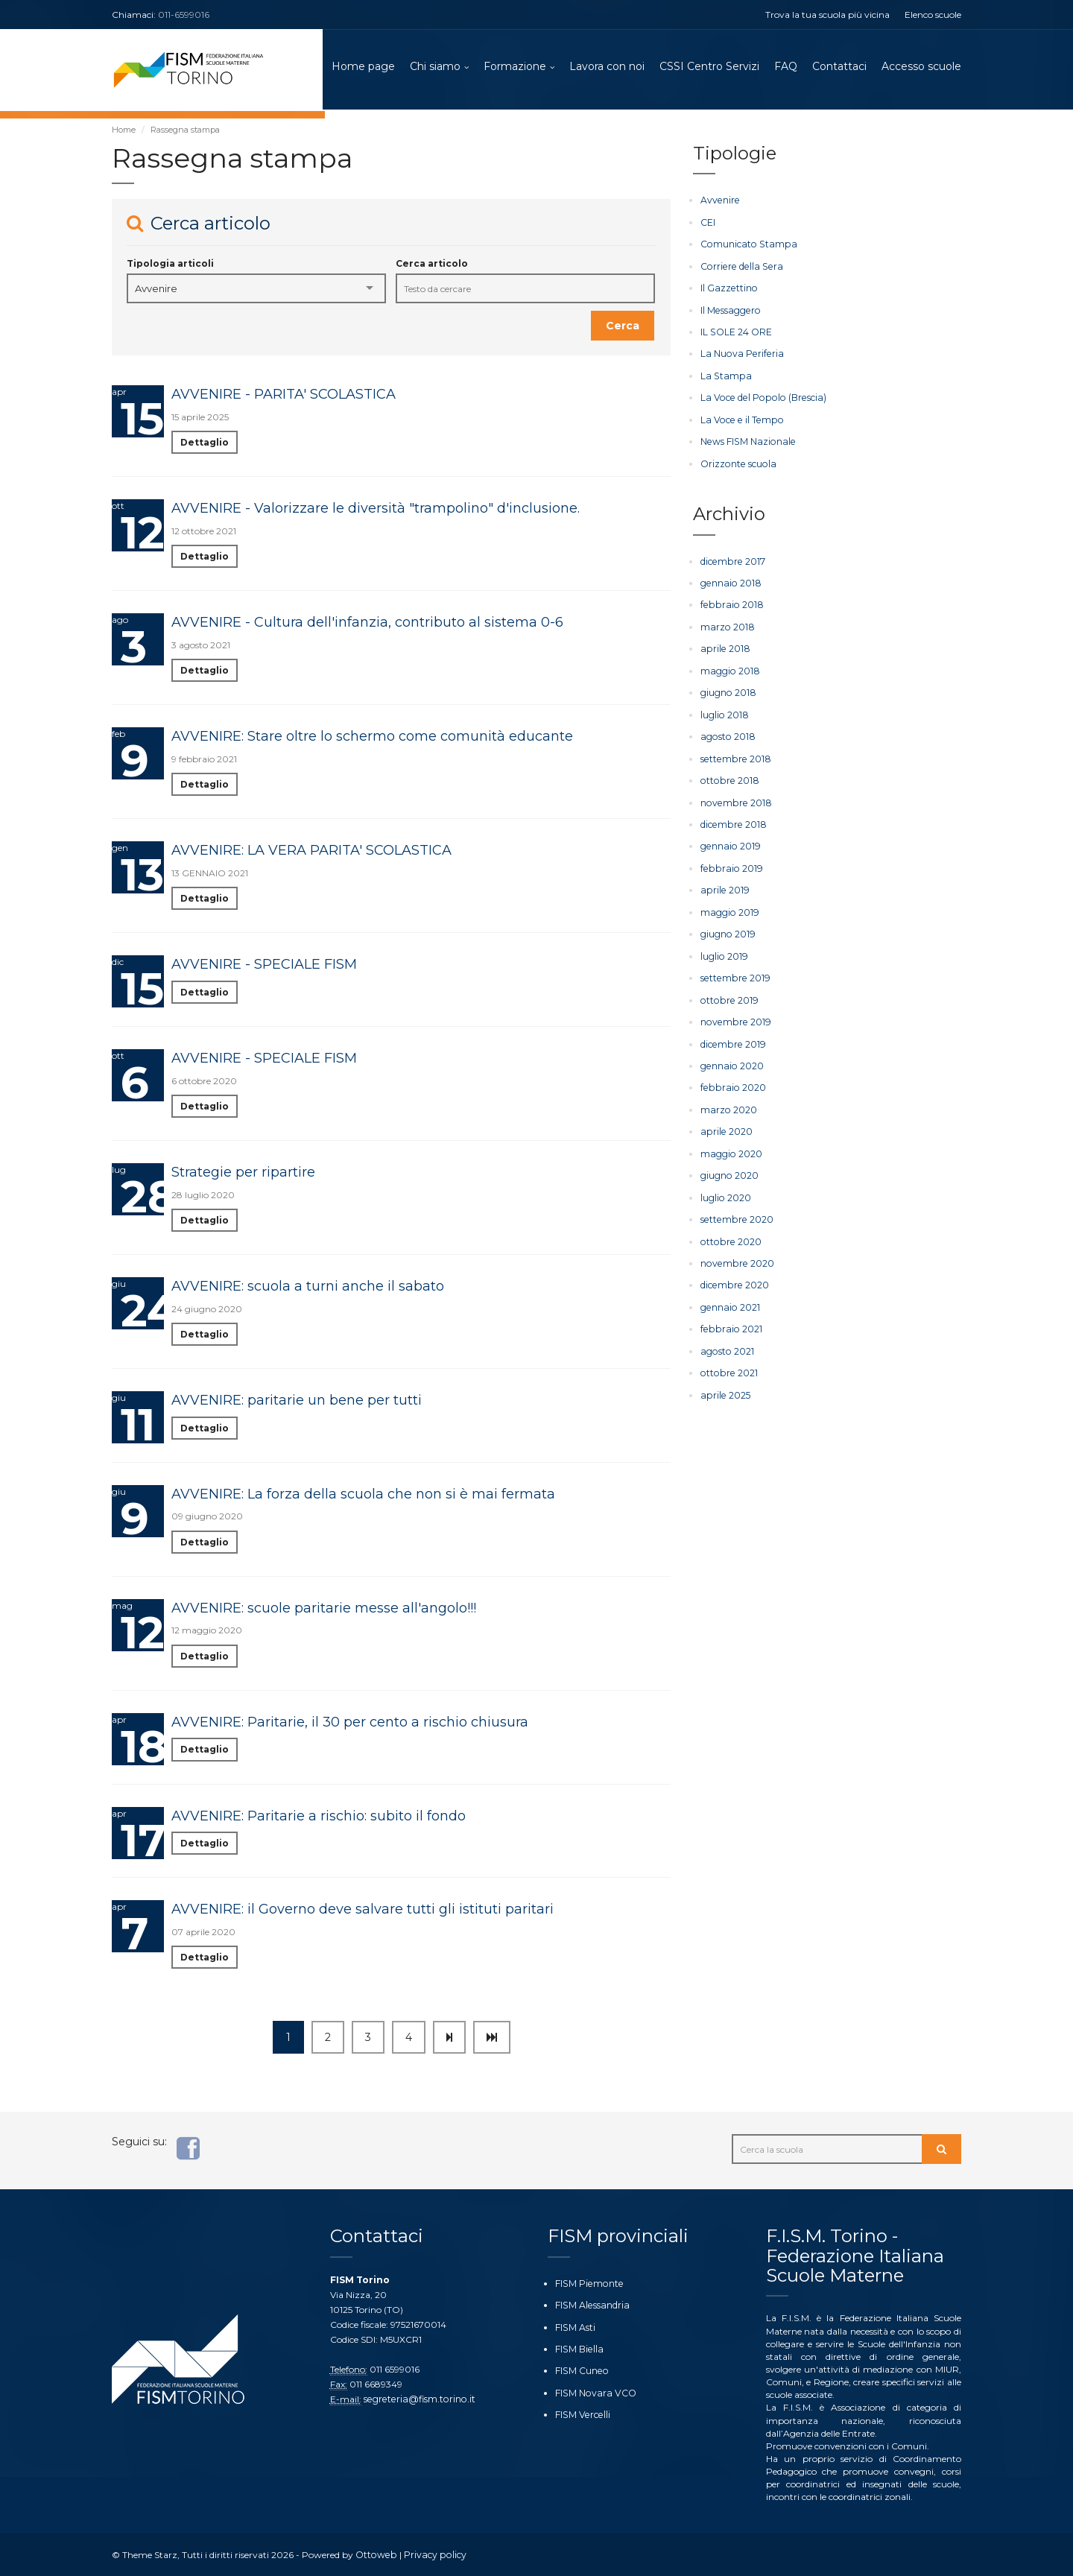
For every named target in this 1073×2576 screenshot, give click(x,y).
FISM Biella (578, 2349)
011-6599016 (183, 14)
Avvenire (719, 202)
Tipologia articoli (170, 265)
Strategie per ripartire (243, 1174)
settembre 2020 (735, 1212)
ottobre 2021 (727, 1364)
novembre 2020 (735, 1255)
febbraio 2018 (729, 604)
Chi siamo (435, 67)
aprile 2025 (724, 1385)
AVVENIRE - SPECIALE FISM (264, 966)
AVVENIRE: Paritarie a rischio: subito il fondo (318, 1817)
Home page (363, 67)
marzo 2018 (726, 625)
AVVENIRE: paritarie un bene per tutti (296, 1402)
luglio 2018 (723, 712)
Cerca (622, 328)
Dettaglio (204, 444)
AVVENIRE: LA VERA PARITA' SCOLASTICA (311, 852)
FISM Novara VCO (594, 2392)
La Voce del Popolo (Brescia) (759, 397)
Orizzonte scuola (736, 463)
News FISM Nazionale (745, 441)
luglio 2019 (723, 951)
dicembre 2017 (731, 560)
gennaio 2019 (729, 842)
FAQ (785, 67)
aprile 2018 (723, 647)
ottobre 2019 (727, 994)
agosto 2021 (726, 1341)
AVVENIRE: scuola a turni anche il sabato (307, 1288)
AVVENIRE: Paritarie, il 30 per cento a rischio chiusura (349, 1724)
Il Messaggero (729, 311)
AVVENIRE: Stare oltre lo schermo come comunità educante (372, 738)
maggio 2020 (730, 1146)
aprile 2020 (725, 1124)
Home (124, 132)
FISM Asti (575, 2327)
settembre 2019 (733, 972)
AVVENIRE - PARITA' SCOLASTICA (283, 396)
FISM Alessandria (591, 2305)
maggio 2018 (729, 668)
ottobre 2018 (728, 777)
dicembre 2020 (733, 1276)
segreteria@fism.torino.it (417, 2399)
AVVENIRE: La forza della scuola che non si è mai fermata (363, 1496)
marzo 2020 (728, 1103)
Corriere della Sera (738, 267)
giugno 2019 (727, 929)
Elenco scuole (933, 14)
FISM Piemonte (588, 2283)
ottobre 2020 (729, 1233)
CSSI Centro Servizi (709, 67)
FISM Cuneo (581, 2370)
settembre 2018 (733, 756)
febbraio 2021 (729, 1320)
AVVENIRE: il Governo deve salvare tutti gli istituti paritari (362, 1911)
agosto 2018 (726, 733)
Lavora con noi (607, 67)
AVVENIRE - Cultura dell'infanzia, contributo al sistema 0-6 (367, 624)
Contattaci (839, 67)
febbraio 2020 (731, 1081)
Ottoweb (375, 2554)
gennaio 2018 (729, 581)
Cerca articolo (432, 265)
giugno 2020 (729, 1168)
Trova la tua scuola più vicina (827, 14)
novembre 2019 (733, 1016)
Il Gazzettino (728, 289)
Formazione (515, 67)
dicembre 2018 (732, 820)
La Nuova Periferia (739, 354)
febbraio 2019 (729, 864)
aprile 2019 (723, 885)
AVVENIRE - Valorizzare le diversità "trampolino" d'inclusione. (375, 510)
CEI (707, 224)
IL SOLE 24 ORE (735, 332)
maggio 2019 (728, 908)
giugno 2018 (727, 690)
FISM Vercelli (581, 2414)
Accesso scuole (921, 67)
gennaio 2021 (729, 1298)
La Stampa (724, 376)
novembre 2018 (734, 799)
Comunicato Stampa (746, 245)
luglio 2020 (725, 1189)
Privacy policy (432, 2554)
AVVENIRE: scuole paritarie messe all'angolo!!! (323, 1610)
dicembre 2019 (731, 1037)
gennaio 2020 (731, 1060)
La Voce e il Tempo (739, 419)
